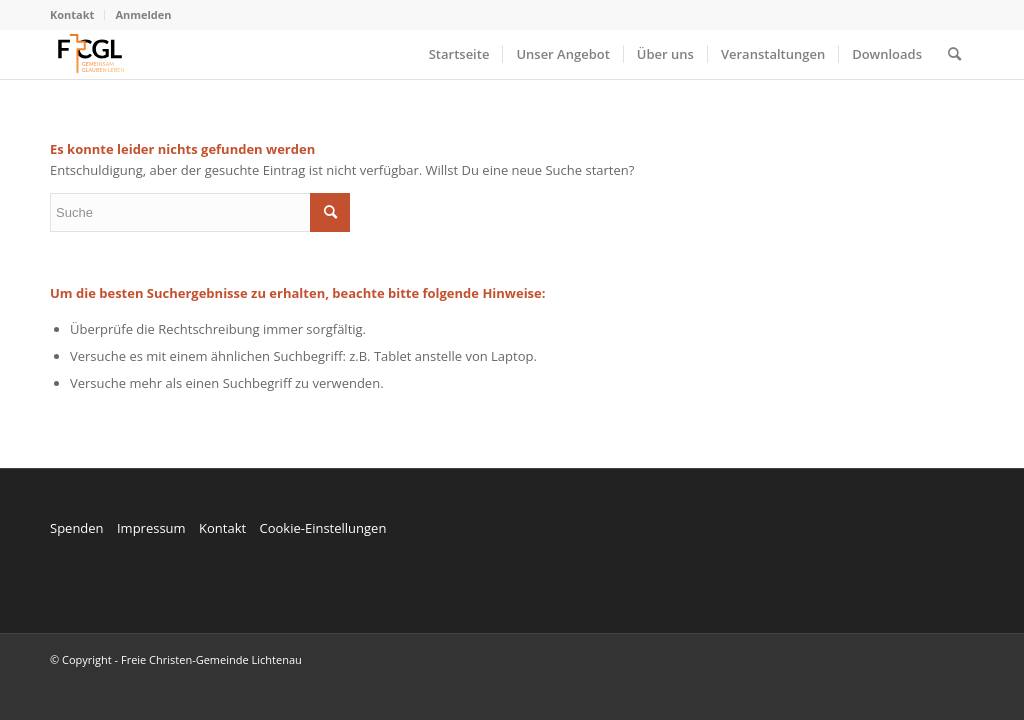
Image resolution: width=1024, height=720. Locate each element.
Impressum (151, 528)
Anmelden (143, 14)
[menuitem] (77, 15)
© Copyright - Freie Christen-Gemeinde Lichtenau (176, 659)
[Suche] (954, 54)
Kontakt (72, 14)
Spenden (77, 528)
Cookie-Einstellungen (322, 528)
